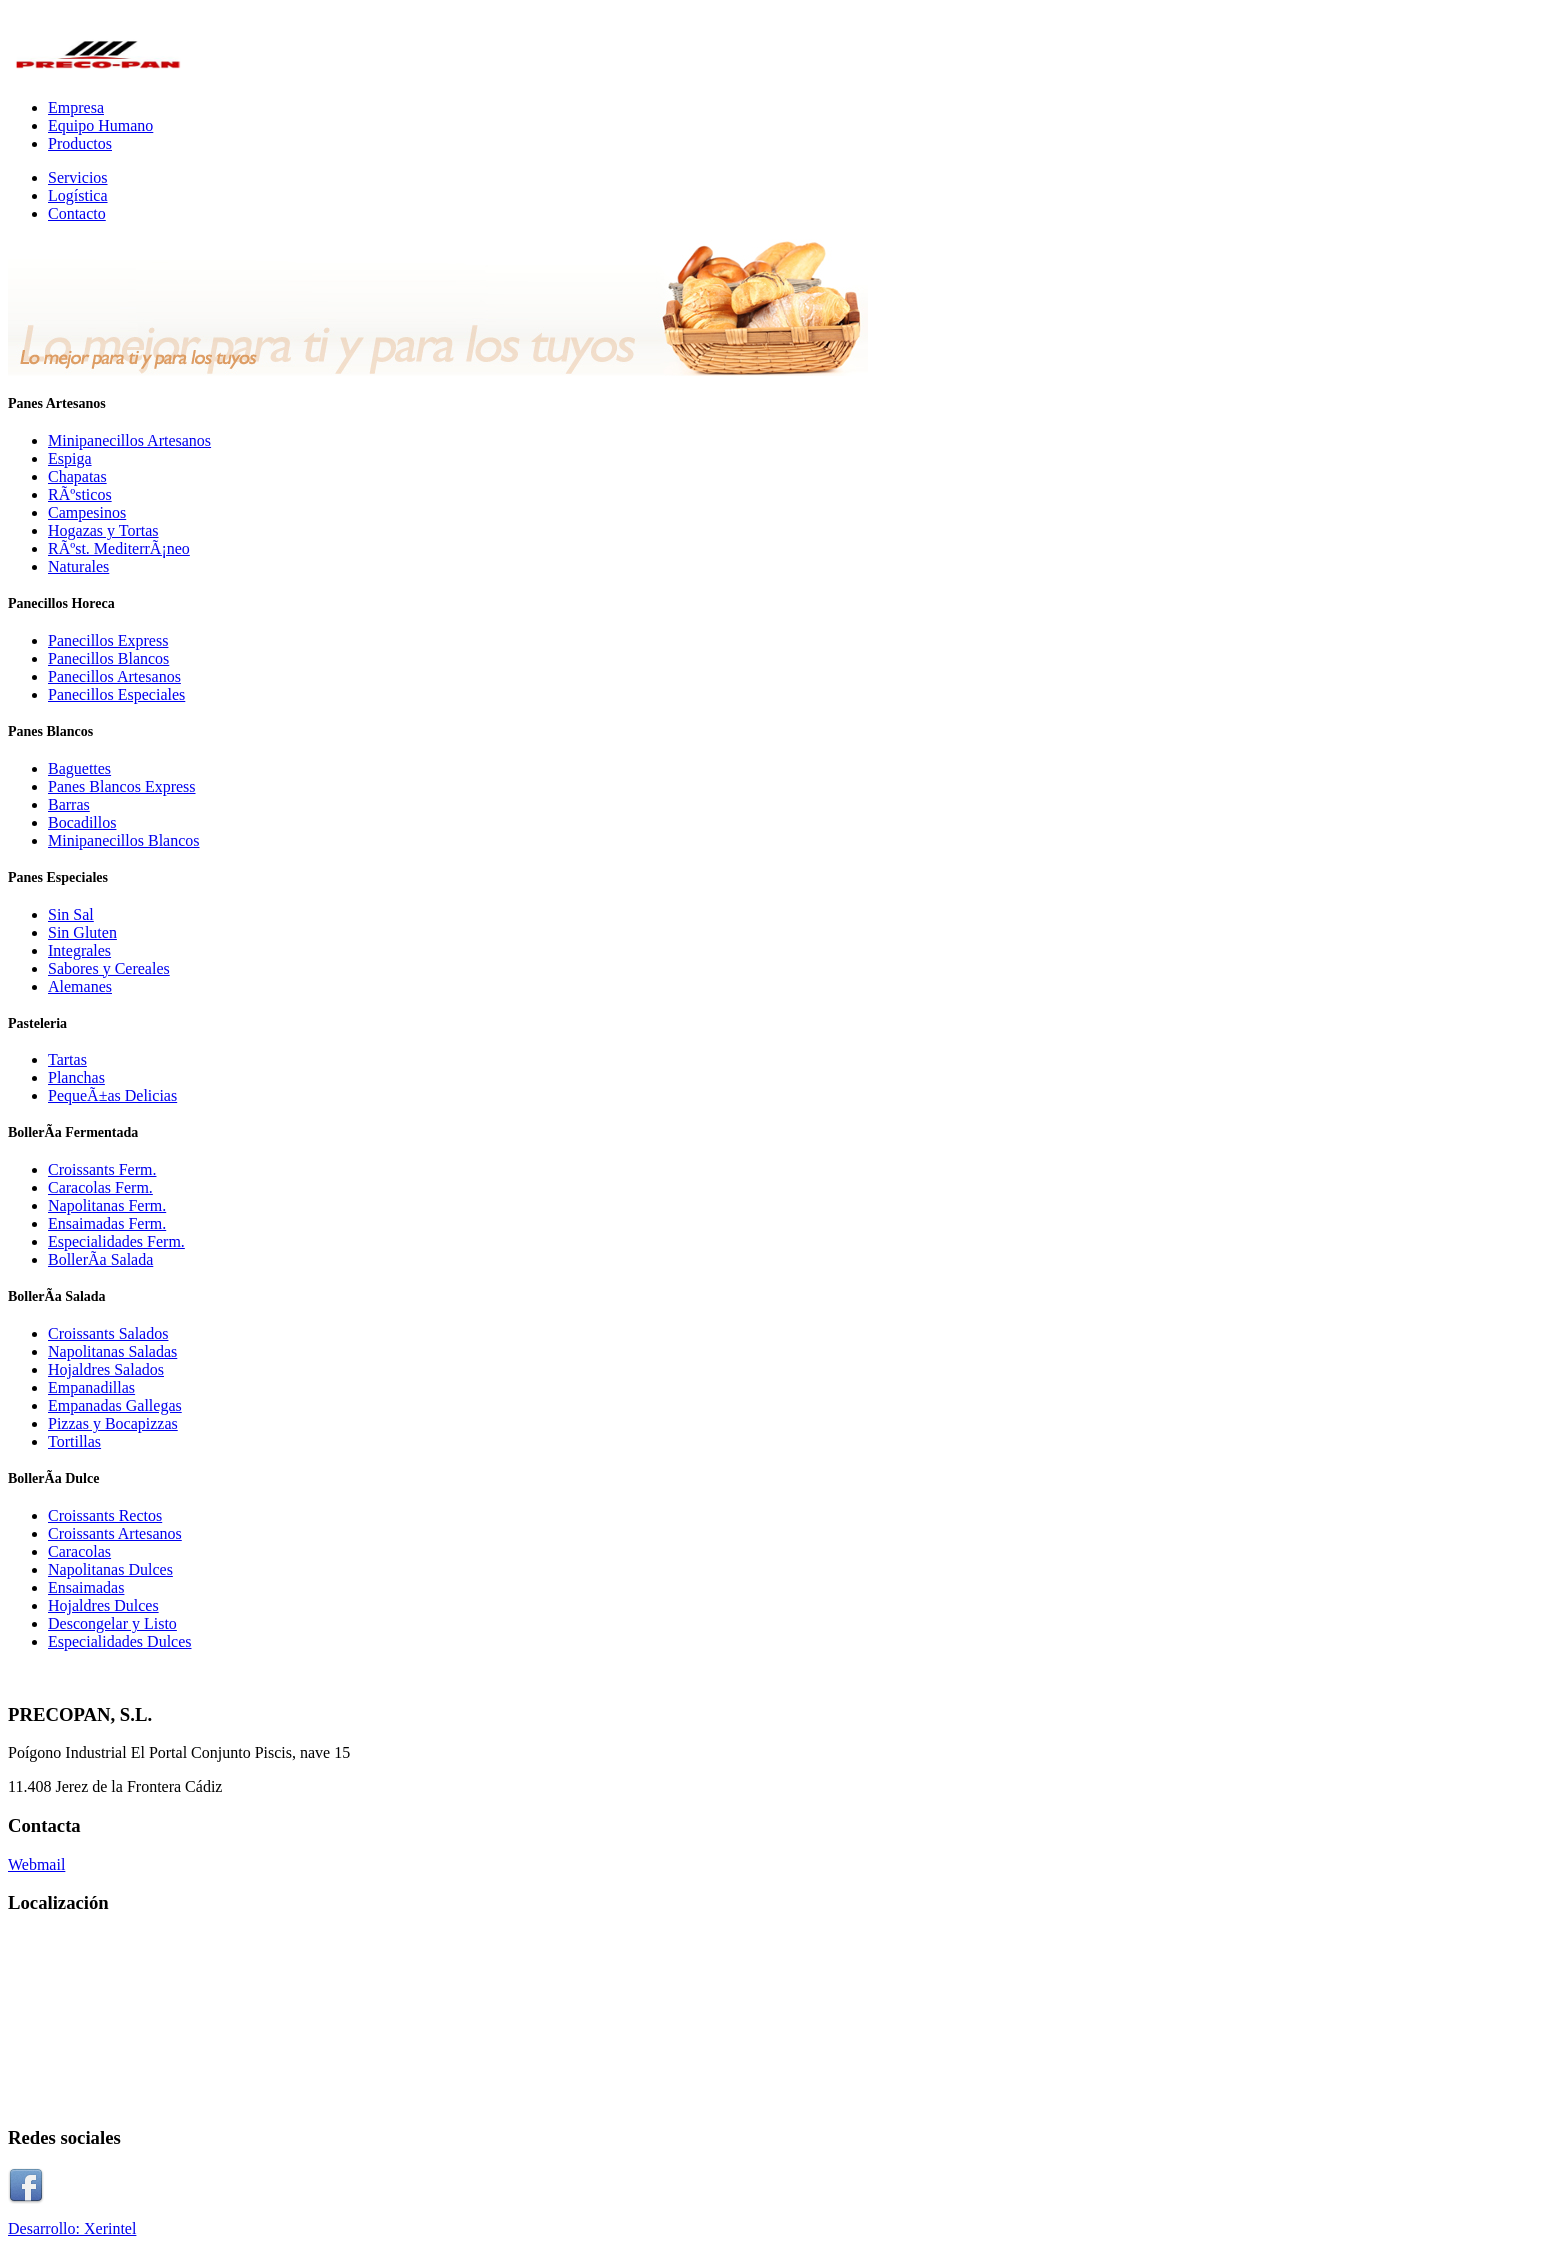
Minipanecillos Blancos (124, 840)
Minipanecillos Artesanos (129, 440)
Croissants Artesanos (115, 1533)
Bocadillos (82, 822)
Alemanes (80, 986)
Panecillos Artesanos (114, 676)
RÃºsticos (80, 494)
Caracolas (79, 1551)
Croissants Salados (108, 1333)
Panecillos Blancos (108, 658)
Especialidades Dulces (120, 1641)
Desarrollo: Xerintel (72, 2228)
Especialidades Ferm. (116, 1241)
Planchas (76, 1077)
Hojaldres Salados (106, 1369)
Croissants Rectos (105, 1515)
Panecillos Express (108, 640)
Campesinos (87, 512)
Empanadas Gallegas (115, 1405)
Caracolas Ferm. (100, 1187)
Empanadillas (91, 1387)
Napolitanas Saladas (112, 1351)
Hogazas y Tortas (103, 530)
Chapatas (77, 476)
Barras (69, 804)
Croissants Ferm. (102, 1169)
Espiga (70, 458)
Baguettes (79, 768)
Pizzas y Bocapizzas (113, 1423)
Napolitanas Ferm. (107, 1205)
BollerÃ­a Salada (100, 1259)
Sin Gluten (82, 932)
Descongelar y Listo (112, 1623)
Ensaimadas (86, 1587)
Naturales (78, 566)
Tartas (67, 1059)
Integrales (79, 950)
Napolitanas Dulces (110, 1569)
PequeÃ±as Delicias (112, 1095)
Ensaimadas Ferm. (107, 1223)
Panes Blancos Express (122, 786)
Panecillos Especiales (116, 694)
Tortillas (74, 1441)
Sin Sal (71, 914)
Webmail (36, 1864)
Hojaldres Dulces (103, 1605)
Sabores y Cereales (109, 968)
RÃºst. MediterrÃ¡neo (119, 548)
